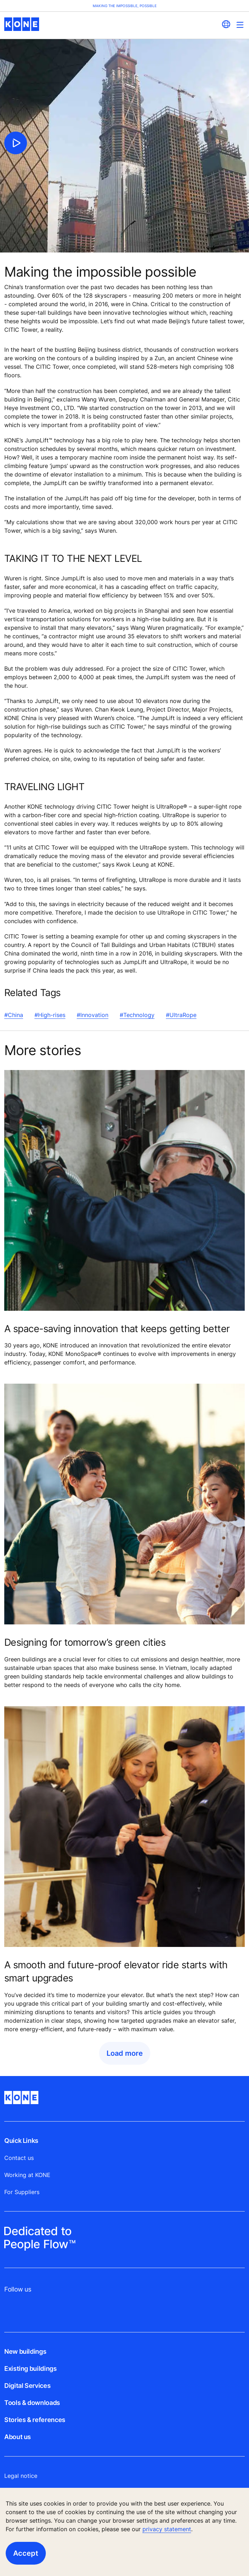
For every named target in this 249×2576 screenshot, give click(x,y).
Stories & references (34, 2419)
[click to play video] (15, 143)
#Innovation (92, 1014)
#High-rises (49, 1014)
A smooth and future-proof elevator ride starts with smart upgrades (116, 1971)
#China (13, 1014)
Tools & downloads (32, 2402)
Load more (125, 2053)
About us (17, 2437)
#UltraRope (181, 1014)
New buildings (25, 2351)
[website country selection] (226, 24)
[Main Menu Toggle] (240, 25)
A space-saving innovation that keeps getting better (117, 1328)
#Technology (137, 1014)
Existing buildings (30, 2368)
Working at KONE (27, 2174)
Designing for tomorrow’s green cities (85, 1642)
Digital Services (27, 2385)
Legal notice (20, 2475)
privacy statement (166, 2529)
